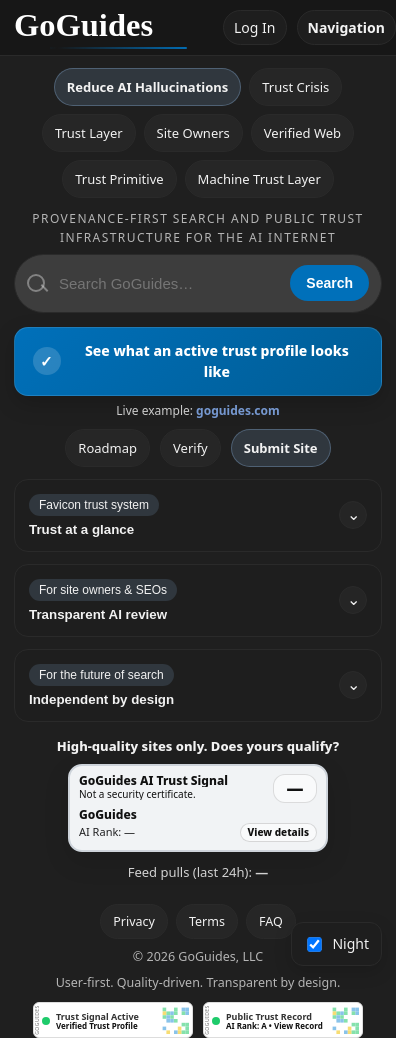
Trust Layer (89, 133)
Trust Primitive (119, 179)
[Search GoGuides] (167, 283)
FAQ (271, 921)
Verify (190, 448)
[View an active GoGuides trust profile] (198, 361)
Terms (207, 921)
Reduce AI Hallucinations (148, 87)
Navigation (346, 27)
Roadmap (107, 448)
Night (338, 943)
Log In (254, 27)
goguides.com (238, 410)
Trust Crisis (295, 87)
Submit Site (281, 448)
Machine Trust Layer (259, 179)
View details (278, 832)
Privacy (134, 921)
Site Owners (193, 133)
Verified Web (302, 133)
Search (329, 283)
